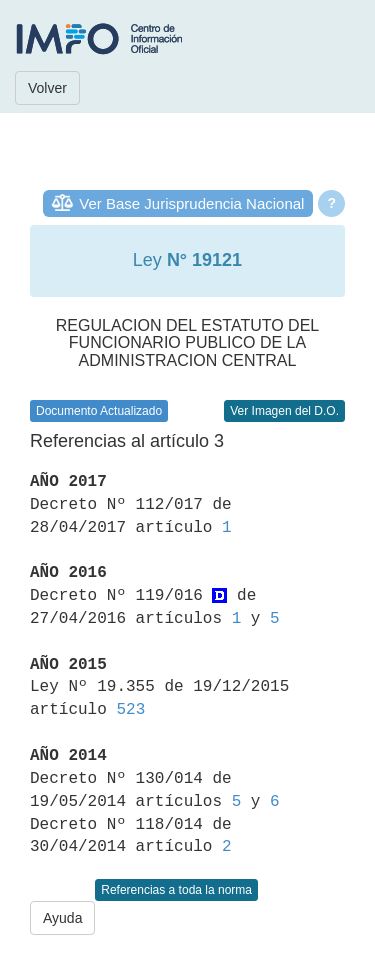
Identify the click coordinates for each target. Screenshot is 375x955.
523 (130, 710)
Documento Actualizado (99, 411)
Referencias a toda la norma (176, 890)
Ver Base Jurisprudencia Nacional (191, 203)
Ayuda (62, 918)
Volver (47, 88)
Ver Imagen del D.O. (284, 411)
